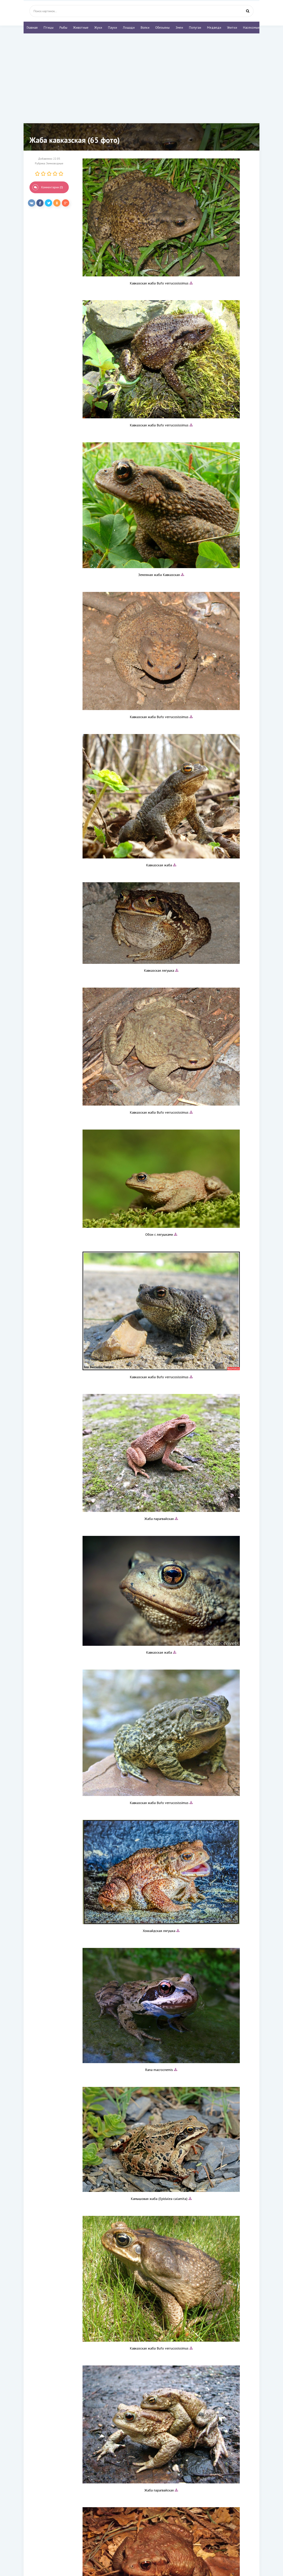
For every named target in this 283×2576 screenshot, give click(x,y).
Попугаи (195, 27)
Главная (32, 27)
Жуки (98, 27)
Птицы (48, 27)
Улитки (232, 27)
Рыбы (63, 27)
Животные (80, 27)
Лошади (129, 27)
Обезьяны (162, 27)
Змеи (179, 27)
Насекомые (251, 27)
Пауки (112, 27)
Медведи (214, 27)
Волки (145, 27)
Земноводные (54, 163)
